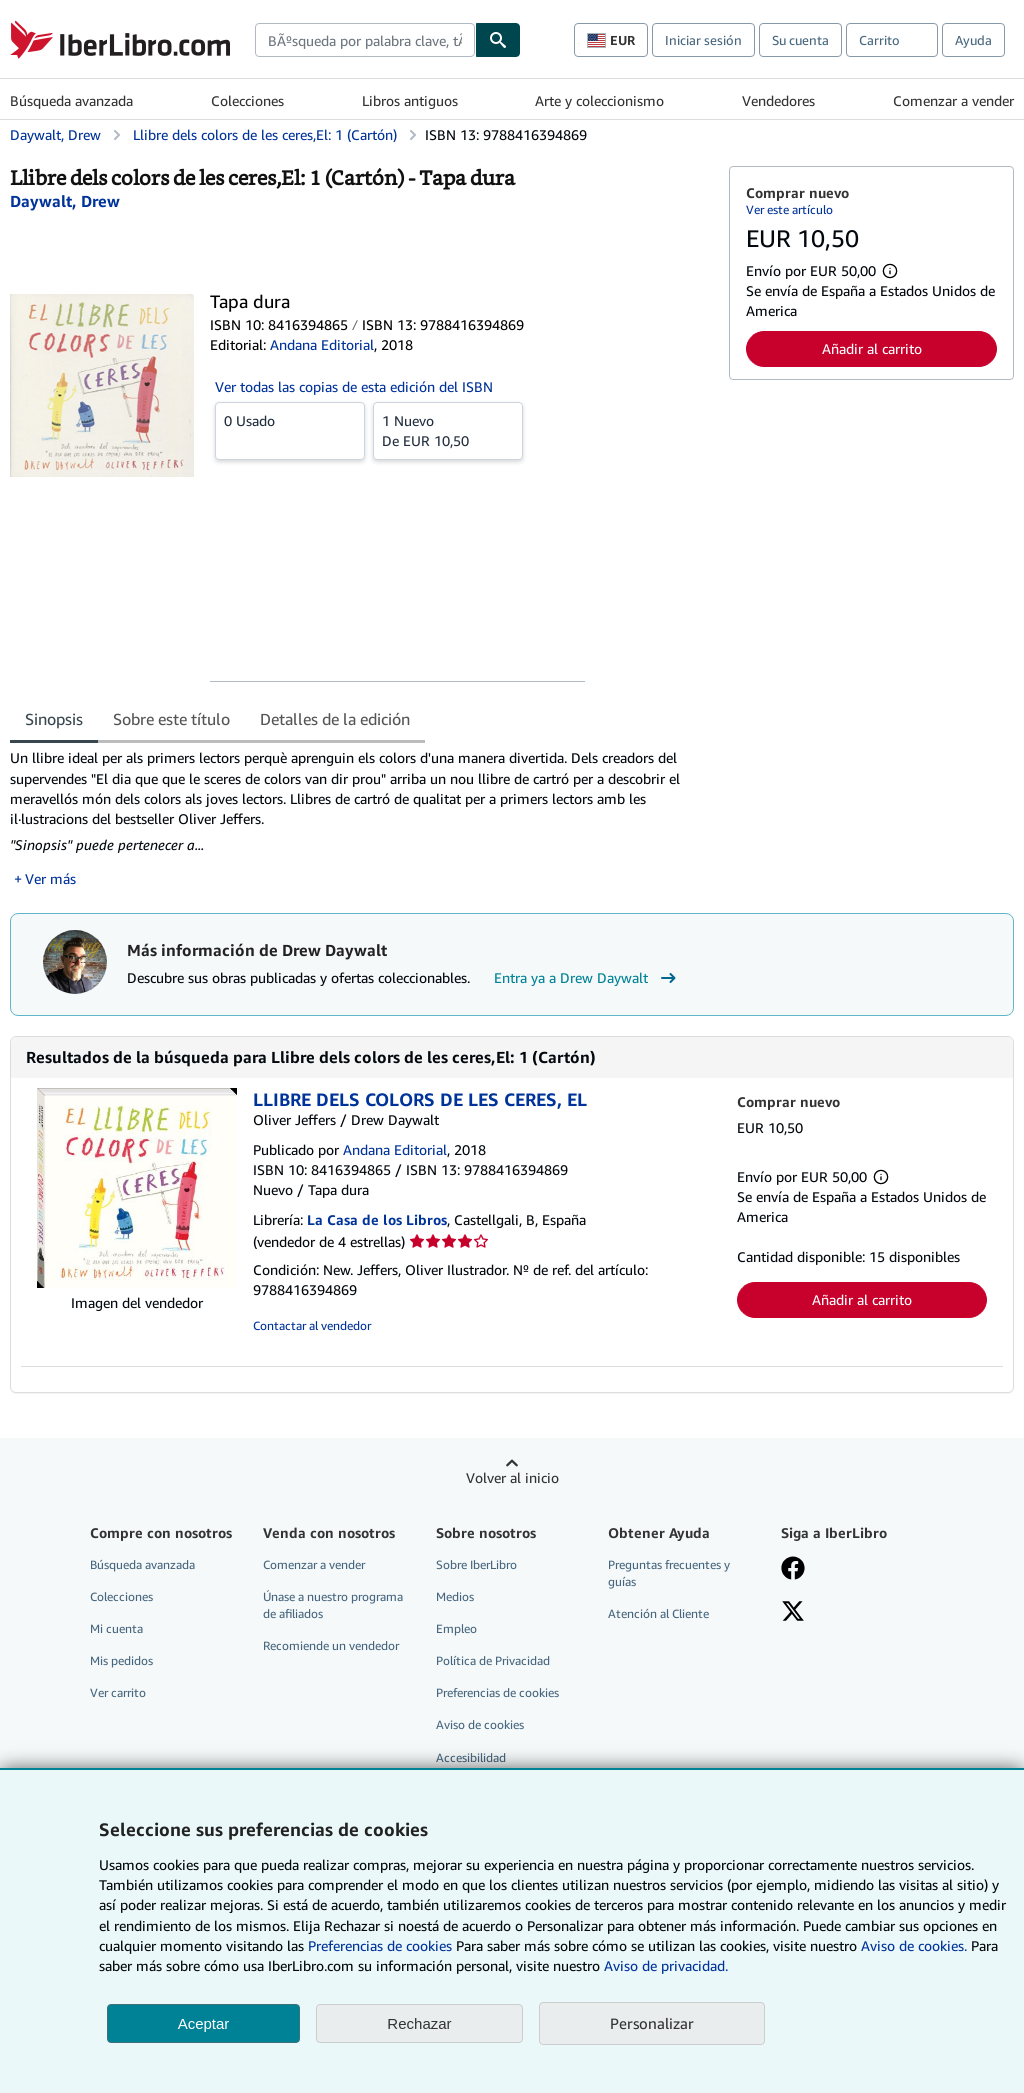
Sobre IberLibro (476, 1564)
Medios (455, 1596)
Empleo (456, 1628)
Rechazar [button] (419, 2023)
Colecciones (247, 100)
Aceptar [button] (204, 2023)
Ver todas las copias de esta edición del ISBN (354, 386)
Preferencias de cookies (380, 1945)
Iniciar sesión (703, 40)
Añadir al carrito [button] (872, 348)
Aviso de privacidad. (666, 1965)
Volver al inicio (512, 1477)
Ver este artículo (789, 209)
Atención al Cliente (658, 1613)
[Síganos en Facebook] (793, 1570)
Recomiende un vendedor (331, 1645)
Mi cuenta (116, 1628)
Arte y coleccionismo (599, 100)
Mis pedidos (121, 1660)
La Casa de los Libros (377, 1219)
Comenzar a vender (953, 100)
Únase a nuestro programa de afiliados (333, 1605)
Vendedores (778, 100)
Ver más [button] (50, 878)
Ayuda (973, 40)
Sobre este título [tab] (171, 719)
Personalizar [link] (652, 2023)
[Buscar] (498, 40)
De (448, 430)
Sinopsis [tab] (54, 719)
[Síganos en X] (793, 1613)
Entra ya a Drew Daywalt (587, 978)
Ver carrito (118, 1692)
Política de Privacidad (493, 1660)
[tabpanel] (361, 818)
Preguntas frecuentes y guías (669, 1573)
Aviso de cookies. (914, 1945)
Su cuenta (800, 40)
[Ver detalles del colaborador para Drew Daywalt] (65, 201)
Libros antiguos (410, 100)
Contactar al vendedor (312, 1325)
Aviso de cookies (480, 1724)
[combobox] (365, 40)
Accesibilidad (471, 1757)
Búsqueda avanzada (71, 100)
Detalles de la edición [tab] (335, 719)
